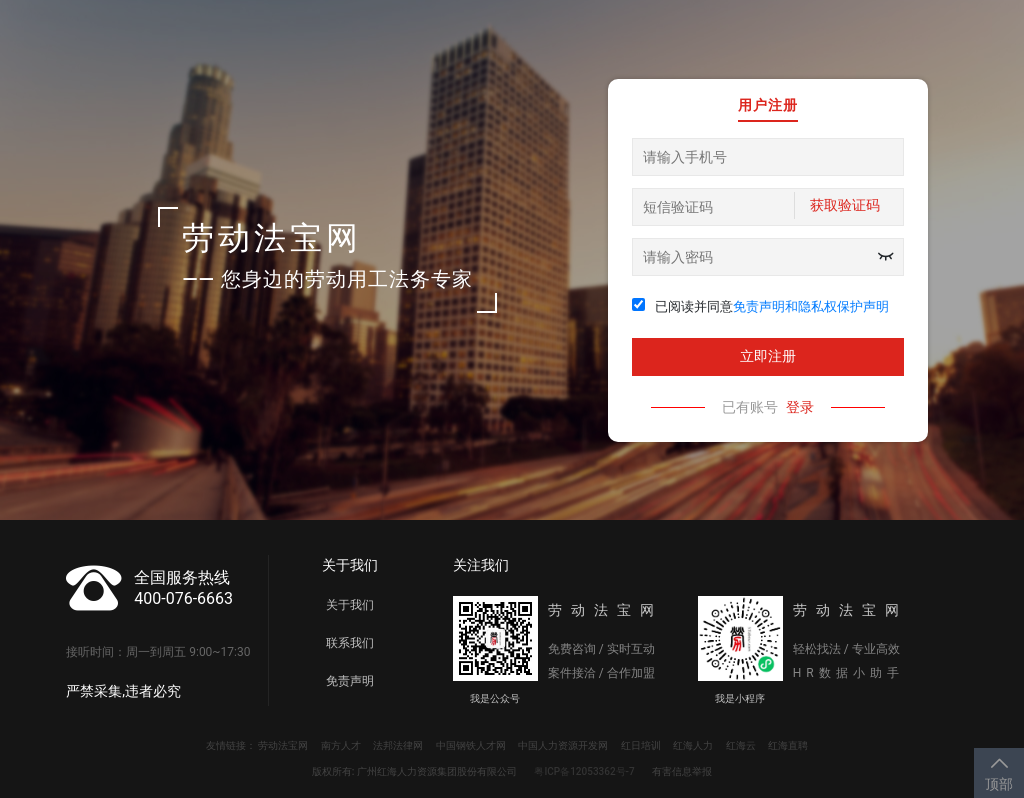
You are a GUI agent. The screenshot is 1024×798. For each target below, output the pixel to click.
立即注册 (768, 356)
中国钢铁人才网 (471, 745)
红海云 (741, 745)
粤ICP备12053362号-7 (584, 771)
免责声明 (350, 681)
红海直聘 (788, 745)
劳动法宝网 (283, 745)
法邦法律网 (398, 745)
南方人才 (341, 745)
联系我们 (350, 643)
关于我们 (350, 605)
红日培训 (641, 745)
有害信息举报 (682, 771)
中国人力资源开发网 (563, 745)
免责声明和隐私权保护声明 (811, 306)
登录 (800, 407)
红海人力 (693, 745)
